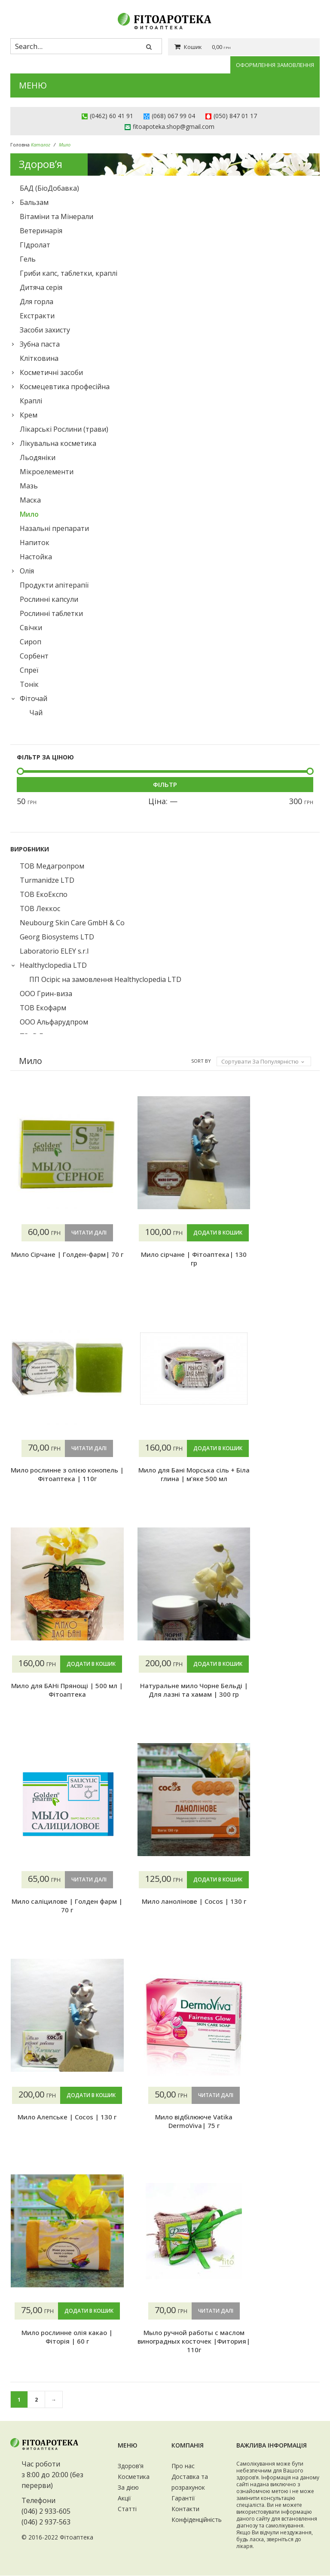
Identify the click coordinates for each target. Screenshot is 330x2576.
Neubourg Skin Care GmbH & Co (72, 923)
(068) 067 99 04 (173, 116)
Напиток (34, 542)
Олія (27, 571)
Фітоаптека (76, 2538)
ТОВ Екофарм (43, 1008)
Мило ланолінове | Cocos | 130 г (272, 1922)
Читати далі (79, 1232)
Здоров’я (131, 2466)
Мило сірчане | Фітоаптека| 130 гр (165, 1275)
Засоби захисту (45, 330)
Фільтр (165, 784)
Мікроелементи (46, 472)
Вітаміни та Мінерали (56, 216)
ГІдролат (35, 245)
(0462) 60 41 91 (111, 116)
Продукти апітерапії (54, 585)
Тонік (29, 684)
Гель (28, 259)
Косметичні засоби (51, 372)
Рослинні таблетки (51, 613)
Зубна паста (40, 344)
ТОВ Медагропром (52, 866)
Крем (28, 415)
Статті (127, 2509)
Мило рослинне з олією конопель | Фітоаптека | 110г (272, 1263)
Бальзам (34, 202)
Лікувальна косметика (58, 443)
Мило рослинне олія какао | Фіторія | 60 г (272, 2138)
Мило (29, 514)
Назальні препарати (54, 528)
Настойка (36, 557)
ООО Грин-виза (46, 993)
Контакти (185, 2509)
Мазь (29, 486)
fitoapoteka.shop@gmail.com (173, 126)
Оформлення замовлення (275, 65)
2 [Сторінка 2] (36, 2400)
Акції (124, 2498)
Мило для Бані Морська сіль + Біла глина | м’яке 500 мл (272, 1491)
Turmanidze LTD (47, 880)
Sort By (201, 1061)
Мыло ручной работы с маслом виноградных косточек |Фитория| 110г (57, 2342)
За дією (128, 2488)
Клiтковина (39, 358)
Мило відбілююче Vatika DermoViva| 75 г (165, 2121)
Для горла (36, 301)
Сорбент (34, 656)
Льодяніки (37, 457)
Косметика (134, 2477)
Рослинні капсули (49, 599)
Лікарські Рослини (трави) (64, 429)
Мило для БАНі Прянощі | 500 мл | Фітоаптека (57, 1707)
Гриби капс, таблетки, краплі (68, 273)
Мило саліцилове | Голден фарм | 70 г (272, 1689)
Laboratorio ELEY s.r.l (54, 951)
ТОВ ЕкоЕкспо (43, 894)
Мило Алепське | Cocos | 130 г (57, 2138)
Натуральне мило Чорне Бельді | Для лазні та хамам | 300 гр (165, 1711)
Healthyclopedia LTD (53, 965)
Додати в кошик (165, 1249)
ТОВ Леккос (40, 908)
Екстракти (37, 316)
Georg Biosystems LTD (57, 937)
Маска (30, 500)
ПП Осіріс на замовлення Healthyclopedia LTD (105, 979)
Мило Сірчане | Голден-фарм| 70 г (57, 1258)
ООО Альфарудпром (54, 1022)
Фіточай (33, 698)
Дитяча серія (41, 287)
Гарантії (183, 2498)
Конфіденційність (196, 2520)
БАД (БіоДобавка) (49, 188)
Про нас (183, 2466)
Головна (20, 144)
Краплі (31, 401)
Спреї (29, 670)
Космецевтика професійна (65, 386)
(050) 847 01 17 (235, 116)
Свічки (31, 627)
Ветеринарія (41, 231)
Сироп (30, 642)
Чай (36, 712)
